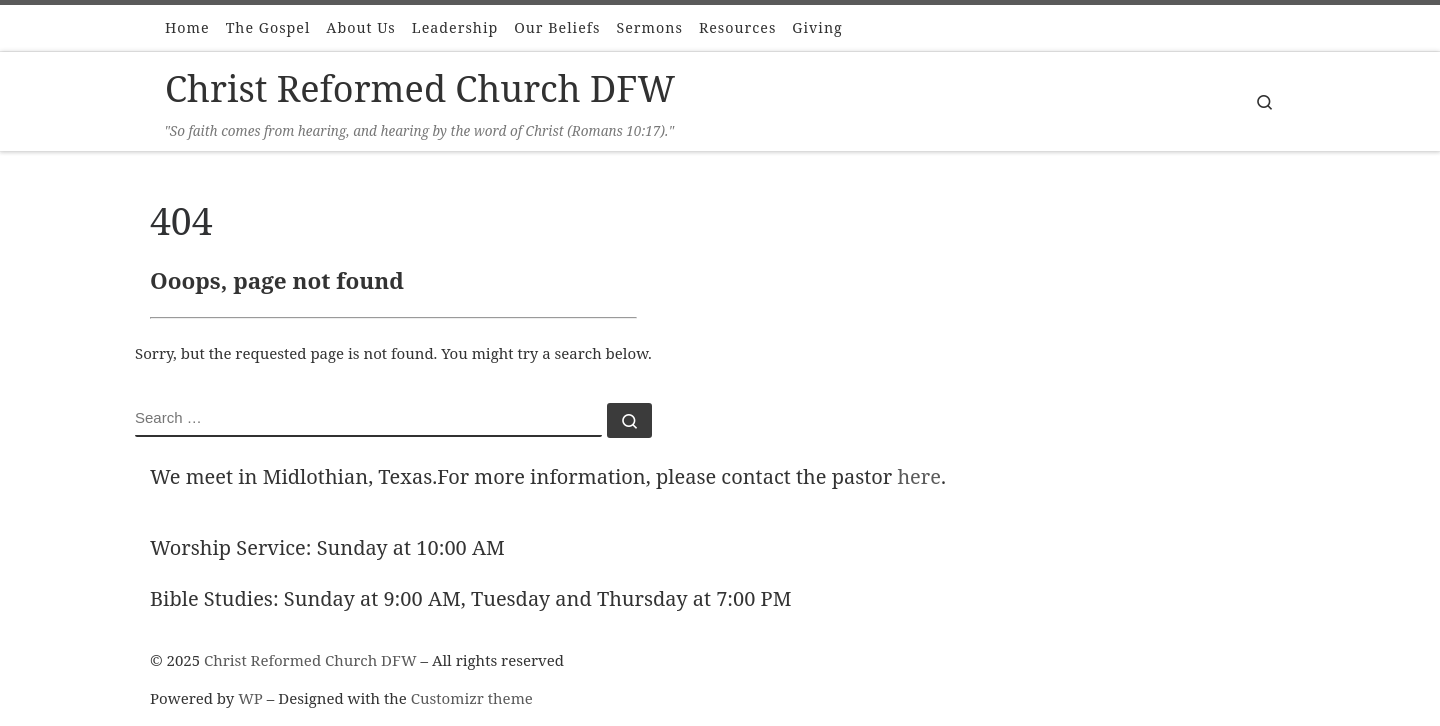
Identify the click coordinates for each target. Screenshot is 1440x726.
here (919, 476)
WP (250, 698)
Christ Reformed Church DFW (310, 660)
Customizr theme (472, 698)
